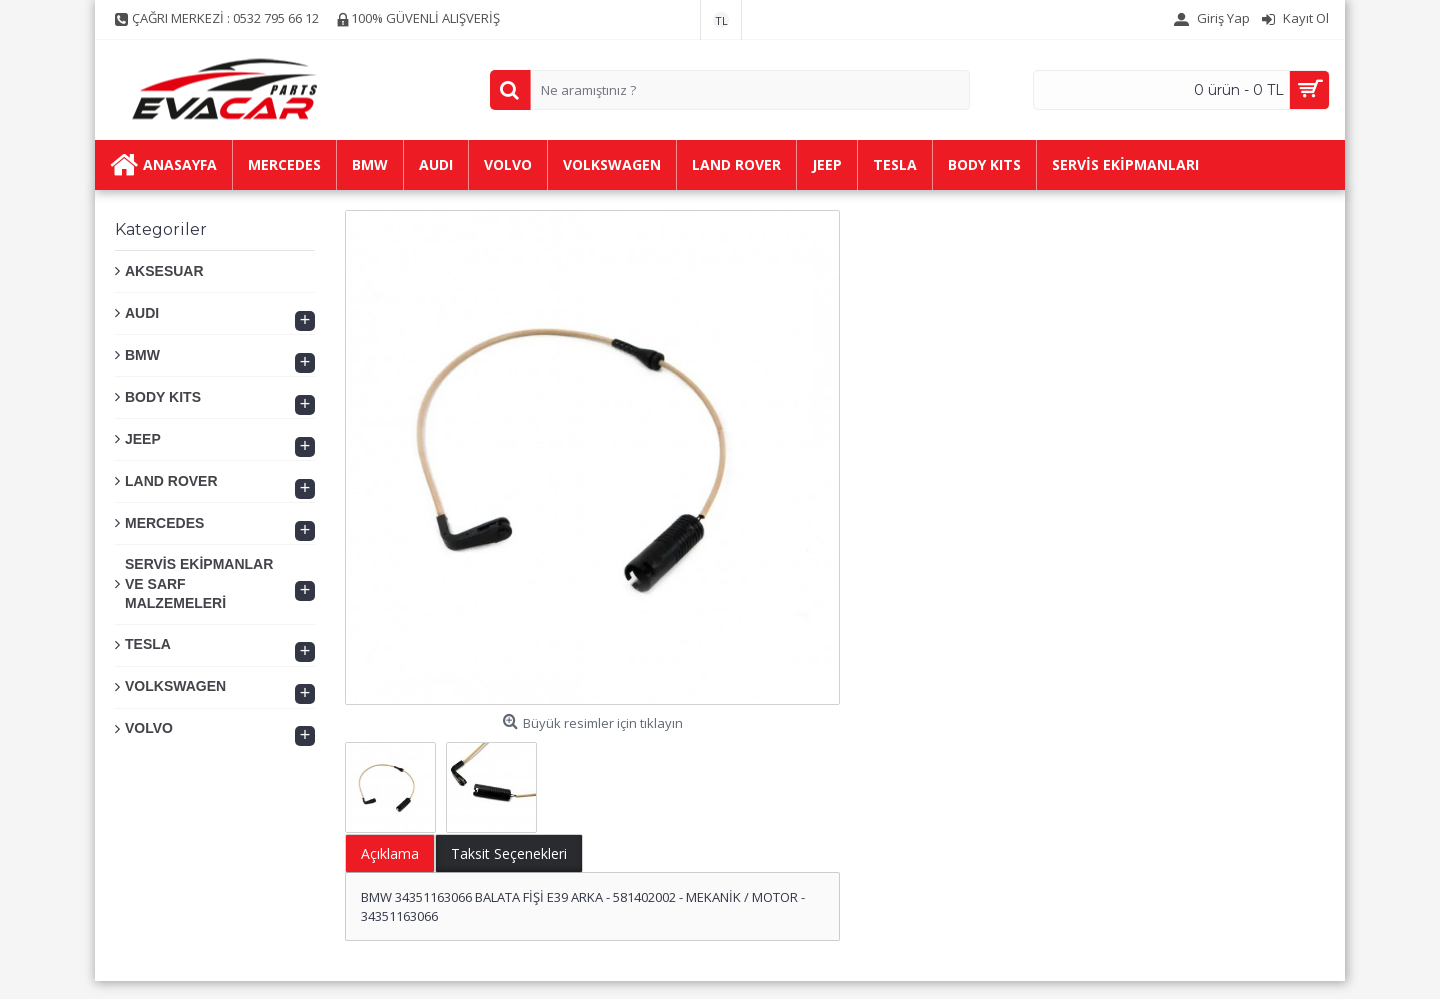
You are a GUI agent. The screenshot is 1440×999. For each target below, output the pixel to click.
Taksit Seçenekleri (509, 853)
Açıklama (390, 853)
